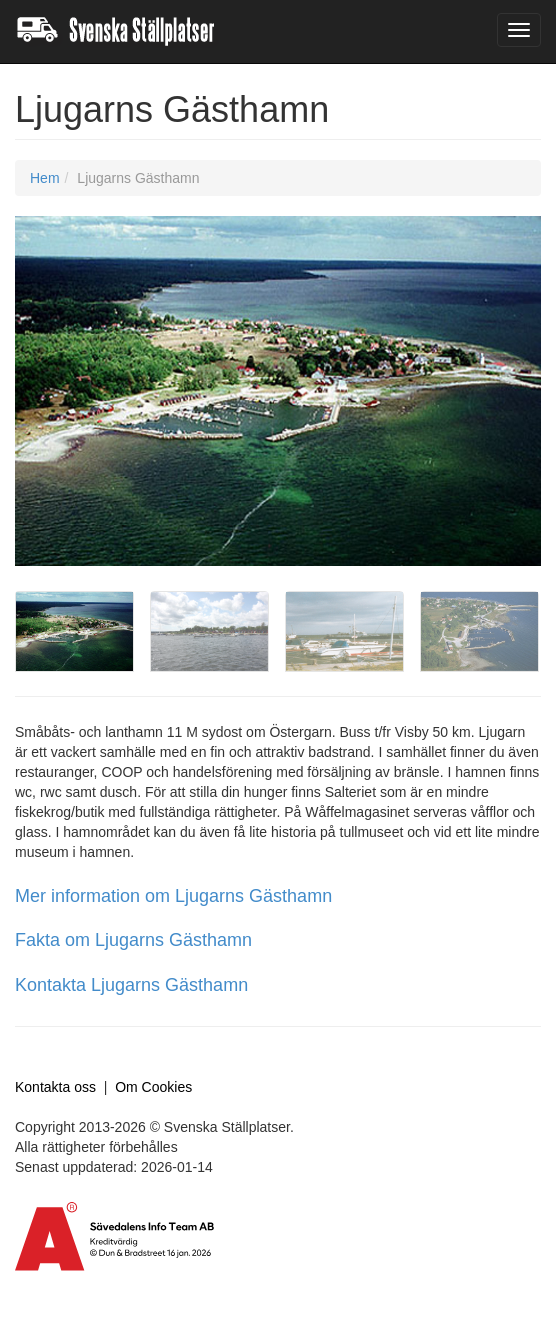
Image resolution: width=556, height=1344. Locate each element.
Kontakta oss (55, 1087)
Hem (45, 178)
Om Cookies (153, 1087)
